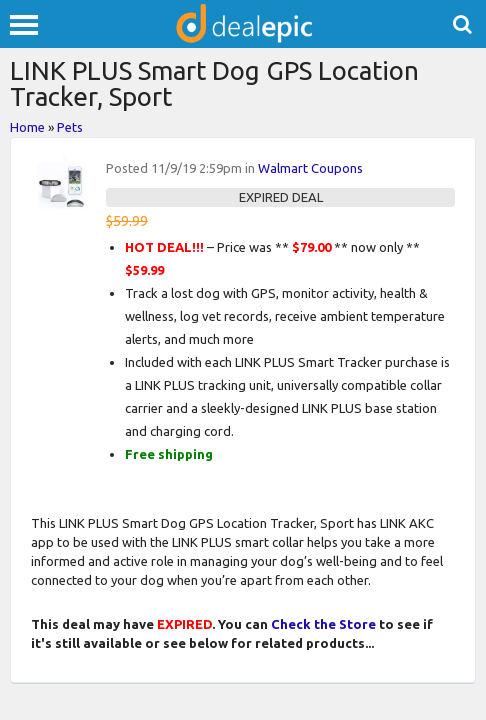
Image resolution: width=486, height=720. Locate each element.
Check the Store (323, 624)
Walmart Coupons (310, 168)
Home (27, 127)
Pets (70, 127)
